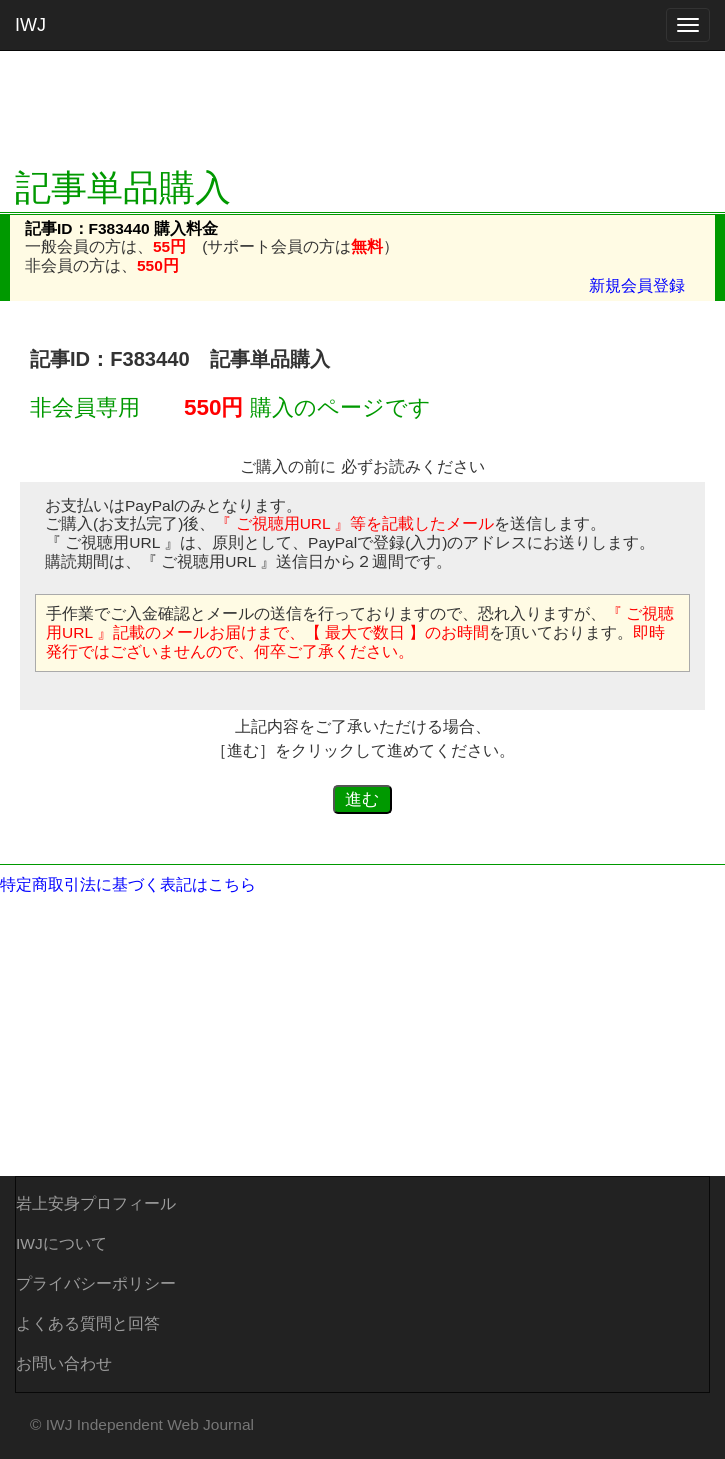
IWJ (30, 25)
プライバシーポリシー (96, 1283)
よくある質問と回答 (88, 1323)
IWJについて (61, 1243)
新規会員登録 (637, 285)
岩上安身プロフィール (96, 1203)
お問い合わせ (64, 1363)
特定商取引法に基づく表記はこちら (128, 884)
